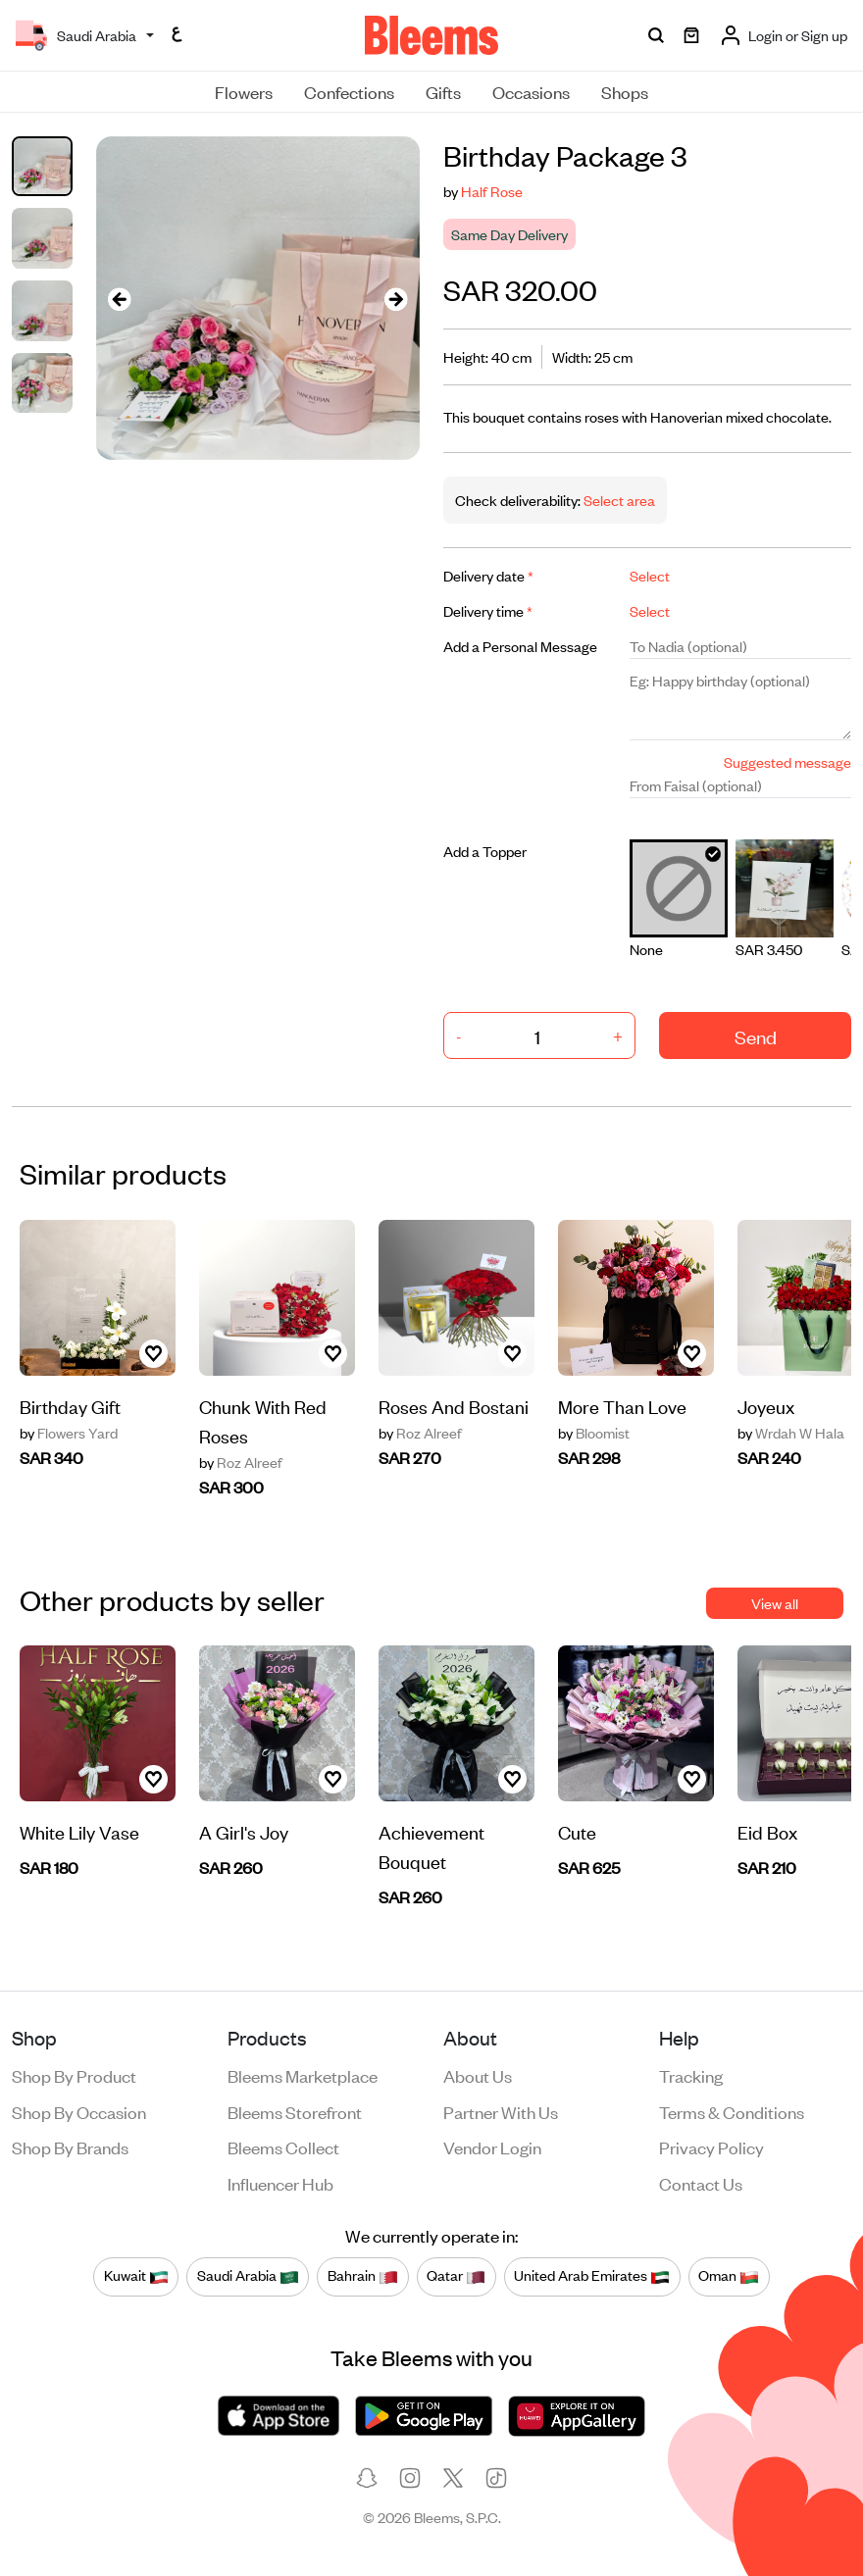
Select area (618, 499)
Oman (728, 2276)
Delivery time (488, 610)
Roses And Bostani (454, 1405)
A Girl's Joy (243, 1831)
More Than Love (622, 1405)
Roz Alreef (240, 1462)
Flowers (244, 91)
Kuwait (136, 2276)
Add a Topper (485, 850)
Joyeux (765, 1405)
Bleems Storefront (295, 2111)
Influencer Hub (280, 2183)
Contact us (700, 2183)
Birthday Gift (70, 1405)
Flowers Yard (69, 1432)
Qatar (456, 2276)
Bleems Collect (283, 2146)
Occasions (531, 91)
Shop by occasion (79, 2111)
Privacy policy (711, 2146)
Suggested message (787, 761)
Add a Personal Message (520, 645)
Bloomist (594, 1432)
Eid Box (767, 1831)
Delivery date (488, 575)
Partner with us (500, 2111)
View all (774, 1602)
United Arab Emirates (592, 2276)
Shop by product (74, 2075)
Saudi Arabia (248, 2276)
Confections (349, 91)
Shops (624, 91)
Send (756, 1036)
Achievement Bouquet (431, 1846)
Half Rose (492, 190)
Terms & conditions (731, 2111)
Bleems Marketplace (303, 2075)
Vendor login (492, 2146)
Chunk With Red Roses (263, 1420)
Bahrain (363, 2276)
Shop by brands (70, 2146)
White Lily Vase (79, 1831)
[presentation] (119, 298)
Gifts (443, 91)
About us (477, 2075)
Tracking (691, 2075)
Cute (577, 1831)
